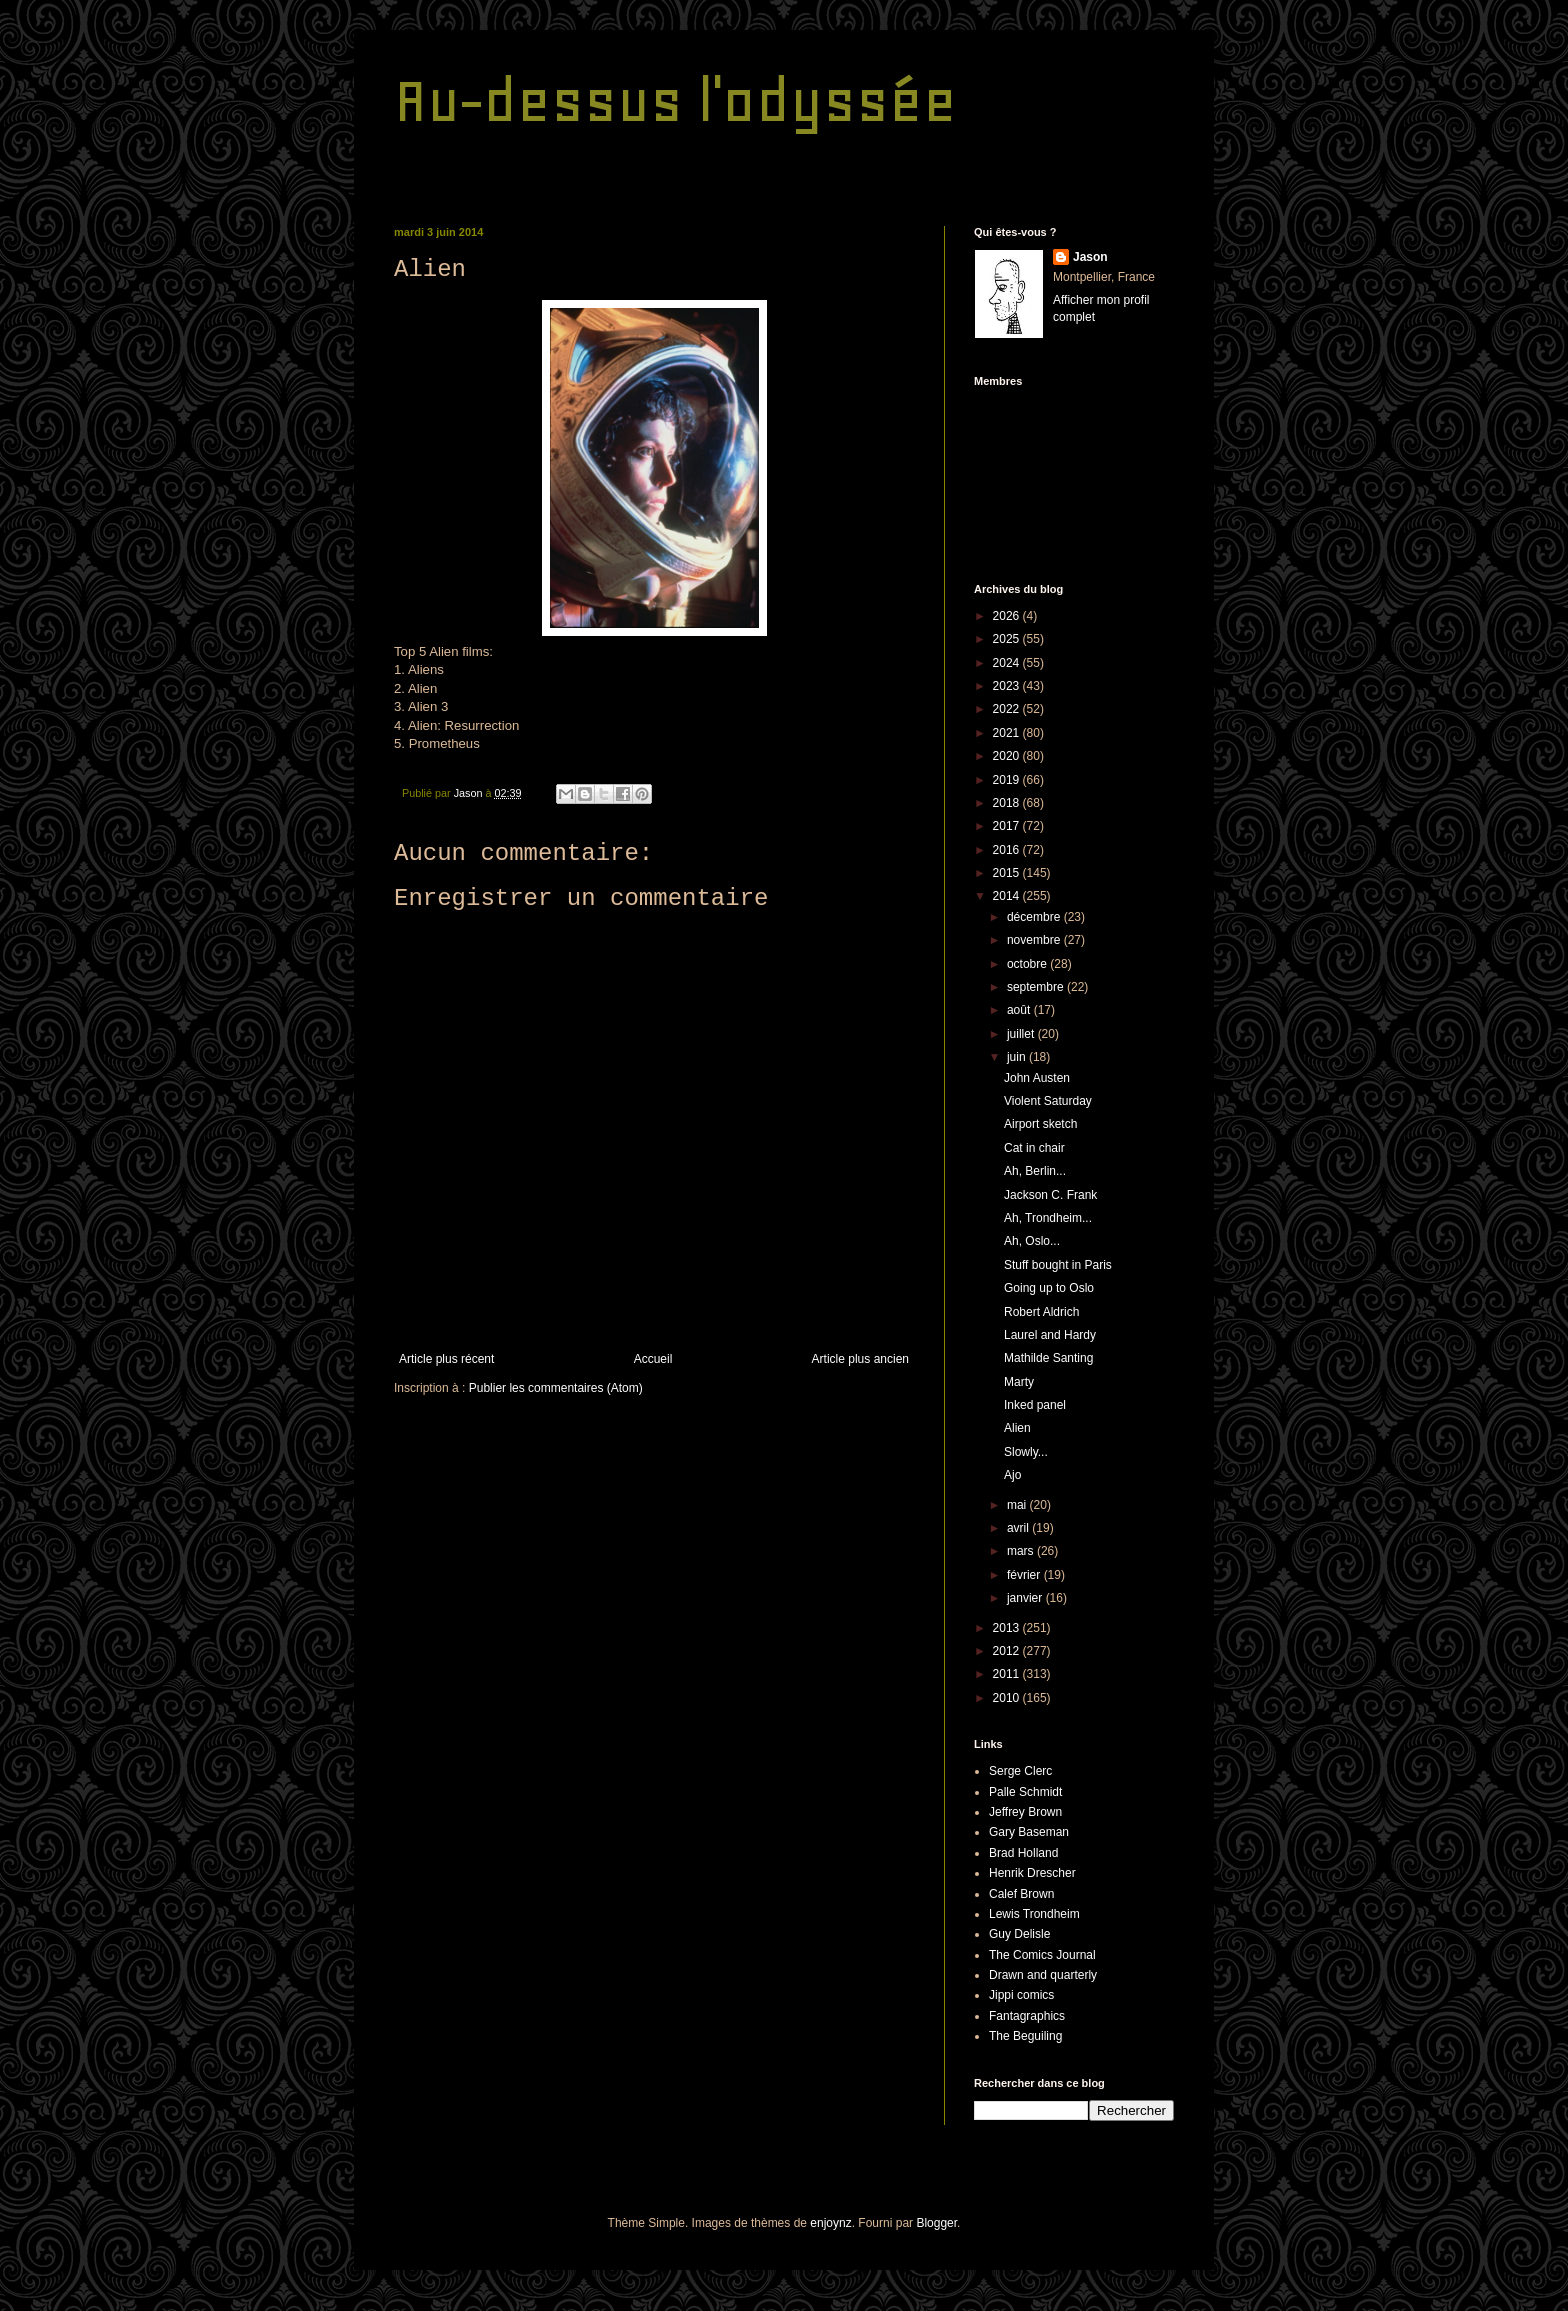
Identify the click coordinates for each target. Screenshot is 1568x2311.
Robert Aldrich (1041, 1312)
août (1020, 1010)
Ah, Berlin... (1035, 1171)
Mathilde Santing (1048, 1358)
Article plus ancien (860, 1359)
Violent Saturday (1048, 1101)
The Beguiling (1025, 2036)
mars (1022, 1551)
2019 (1008, 780)
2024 (1008, 663)
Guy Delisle (1019, 1934)
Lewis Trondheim (1034, 1914)
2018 (1008, 803)
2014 (1008, 896)
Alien (1017, 1428)
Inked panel (1035, 1405)
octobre (1028, 964)
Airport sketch (1040, 1124)
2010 (1008, 1698)
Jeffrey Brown (1025, 1812)
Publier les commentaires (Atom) (556, 1388)
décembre (1035, 917)
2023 (1008, 686)
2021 (1008, 733)
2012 (1008, 1651)
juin (1018, 1057)
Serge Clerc (1020, 1771)
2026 (1008, 616)
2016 (1008, 850)
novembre (1035, 940)
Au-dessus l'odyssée (675, 100)
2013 (1008, 1628)
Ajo (1012, 1475)
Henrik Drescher (1032, 1873)
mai (1018, 1505)
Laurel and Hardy (1050, 1335)
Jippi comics (1021, 1995)
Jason (1090, 257)
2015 (1008, 873)
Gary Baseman (1029, 1832)
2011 (1008, 1674)
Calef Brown (1021, 1894)
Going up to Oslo (1049, 1288)
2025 (1008, 639)
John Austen (1037, 1078)
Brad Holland (1023, 1853)
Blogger (936, 2223)
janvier (1026, 1598)
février (1025, 1575)
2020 (1008, 756)
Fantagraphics (1027, 2016)
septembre (1037, 987)
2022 (1008, 709)
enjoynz (830, 2223)
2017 (1008, 826)
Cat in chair (1034, 1148)
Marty (1019, 1382)
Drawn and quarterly (1043, 1975)
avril (1019, 1528)
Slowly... (1026, 1452)
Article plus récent (446, 1359)
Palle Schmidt (1025, 1792)
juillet (1022, 1034)
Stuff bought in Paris (1058, 1265)
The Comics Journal (1042, 1955)
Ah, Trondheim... (1048, 1218)
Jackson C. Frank (1050, 1195)
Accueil (653, 1359)
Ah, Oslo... (1032, 1241)
